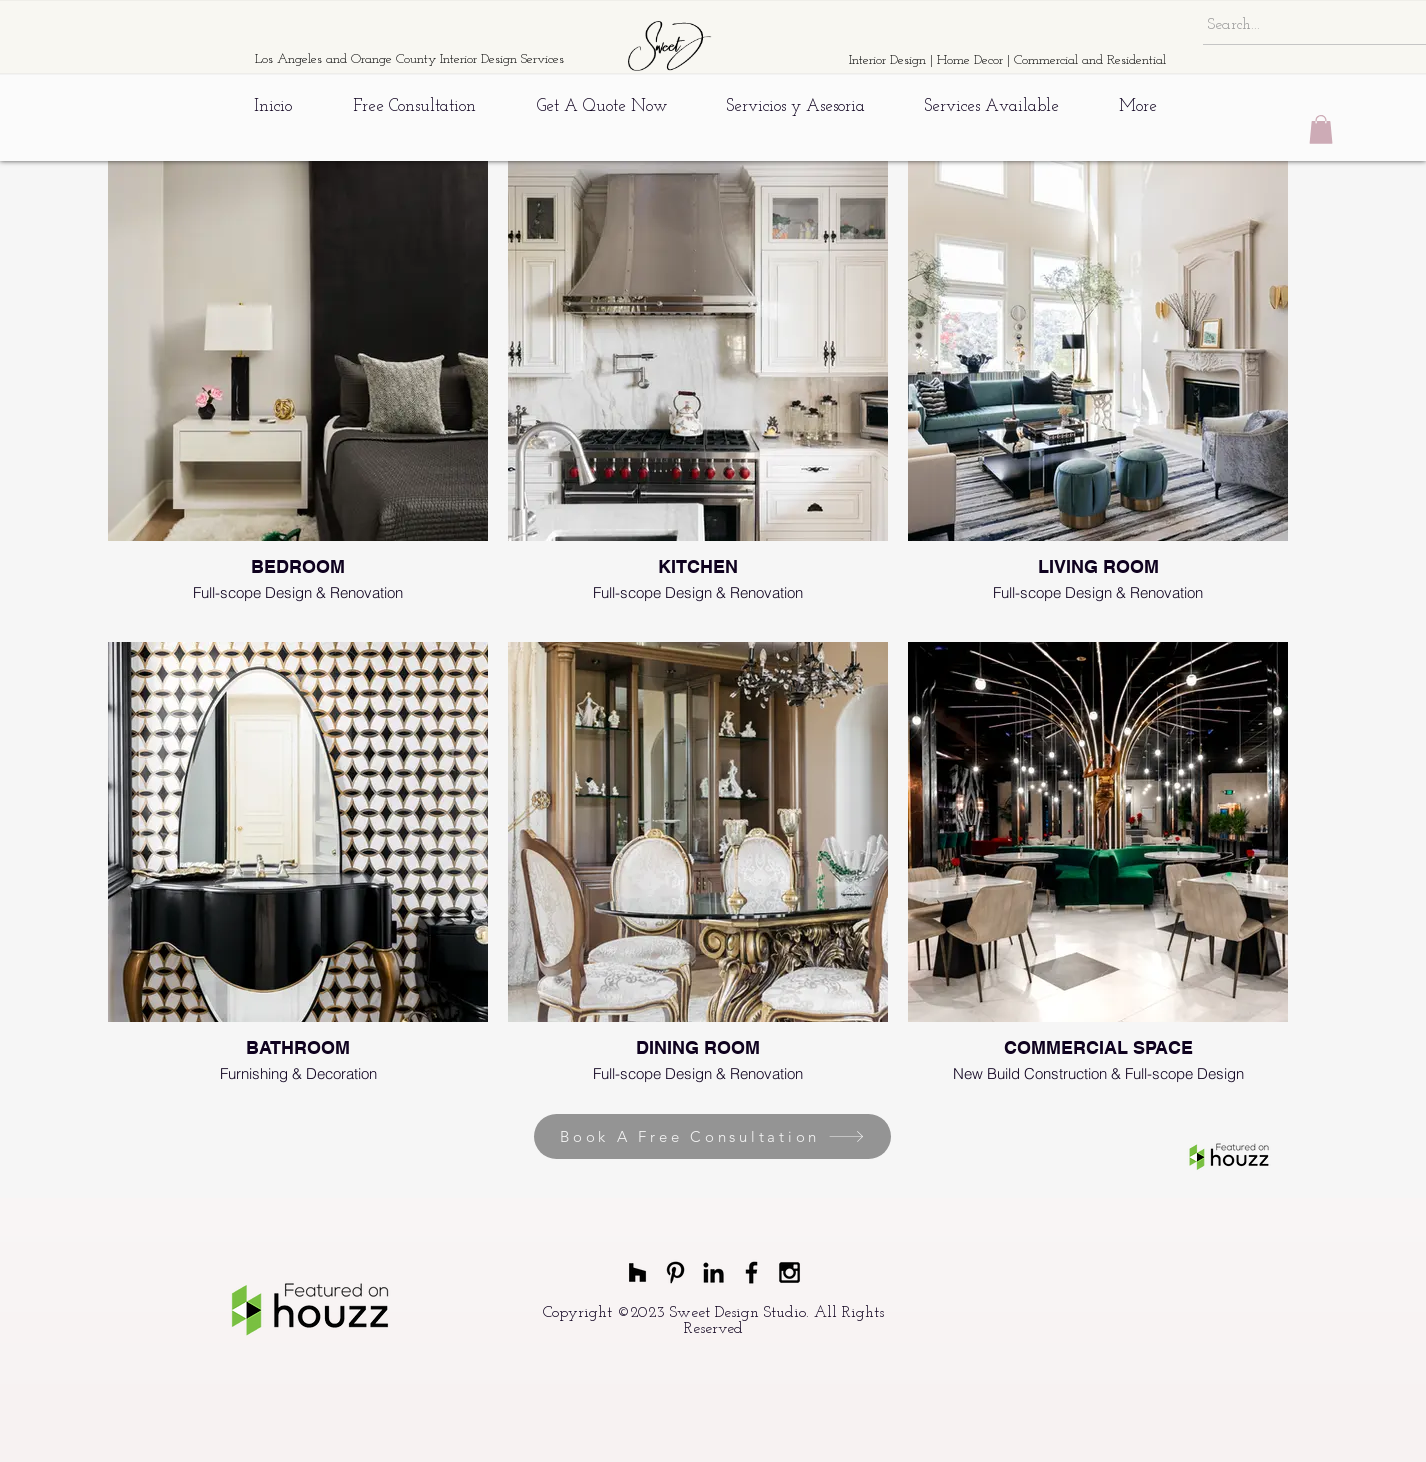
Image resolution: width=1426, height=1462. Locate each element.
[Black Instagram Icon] (789, 1272)
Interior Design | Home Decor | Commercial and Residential (1007, 60)
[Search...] (1311, 25)
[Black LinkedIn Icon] (713, 1272)
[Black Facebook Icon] (751, 1272)
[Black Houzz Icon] (637, 1272)
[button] (1321, 129)
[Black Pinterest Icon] (675, 1272)
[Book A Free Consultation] (712, 1136)
